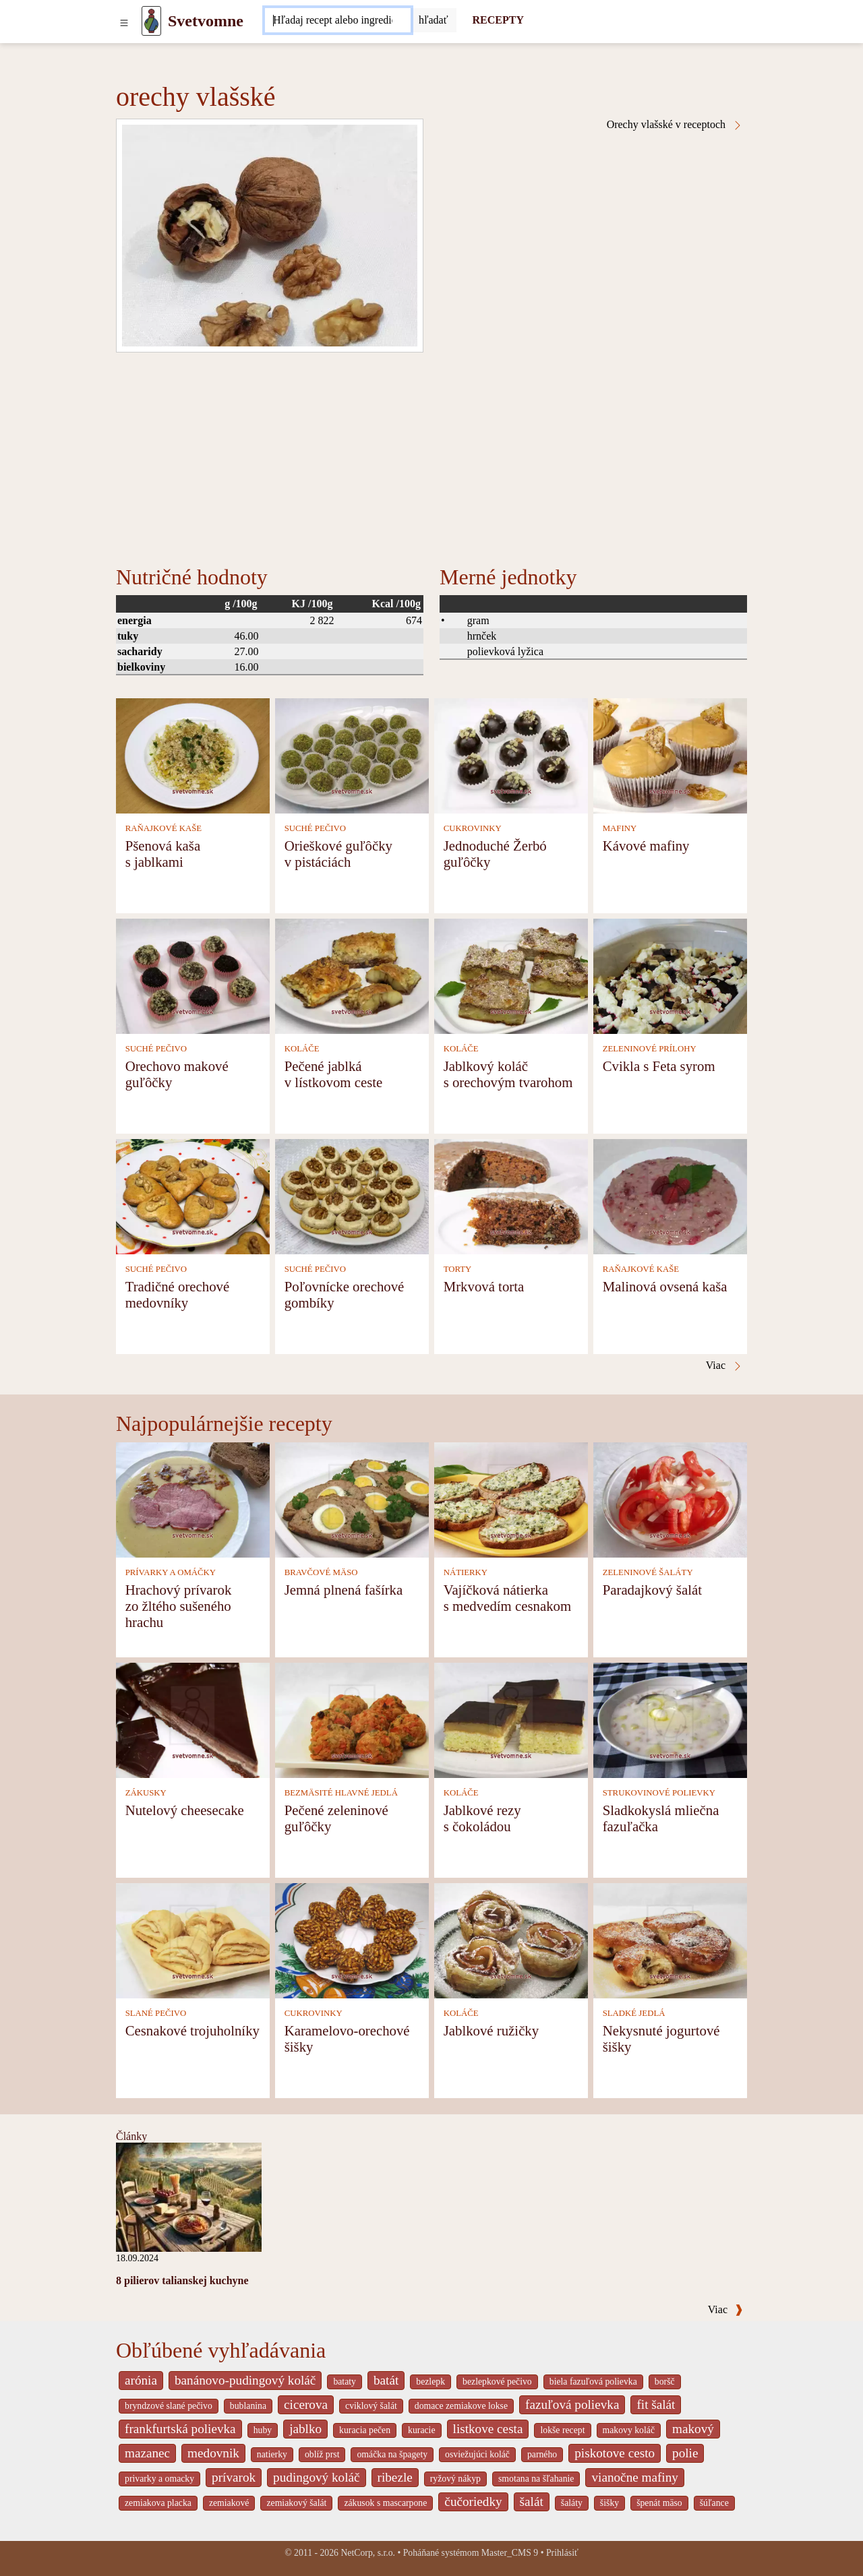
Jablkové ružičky (491, 2030)
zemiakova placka (158, 2503)
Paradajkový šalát (652, 1589)
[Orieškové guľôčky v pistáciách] (352, 754)
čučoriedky (473, 2501)
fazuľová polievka (572, 2404)
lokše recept (562, 2430)
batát (386, 2380)
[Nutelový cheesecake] (193, 1719)
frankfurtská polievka (180, 2429)
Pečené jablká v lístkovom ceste (334, 1074)
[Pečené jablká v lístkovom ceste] (352, 975)
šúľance (714, 2503)
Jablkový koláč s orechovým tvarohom (508, 1074)
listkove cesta (488, 2429)
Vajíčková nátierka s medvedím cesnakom (507, 1598)
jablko (305, 2429)
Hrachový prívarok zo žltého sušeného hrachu (178, 1606)
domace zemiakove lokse (461, 2406)
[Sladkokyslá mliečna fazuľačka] (670, 1719)
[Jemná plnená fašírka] (352, 1498)
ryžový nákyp (455, 2479)
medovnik (213, 2453)
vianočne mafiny (634, 2477)
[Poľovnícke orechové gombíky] (352, 1195)
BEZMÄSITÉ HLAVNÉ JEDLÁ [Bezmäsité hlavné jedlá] (341, 1793)
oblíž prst (322, 2454)
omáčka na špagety (392, 2454)
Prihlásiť (562, 2553)
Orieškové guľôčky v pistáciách (338, 853)
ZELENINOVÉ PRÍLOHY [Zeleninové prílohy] (649, 1048)
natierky (272, 2454)
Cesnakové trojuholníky (192, 2030)
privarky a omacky (159, 2479)
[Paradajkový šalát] (670, 1498)
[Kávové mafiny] (670, 754)
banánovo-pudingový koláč (245, 2380)
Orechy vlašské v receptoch (675, 125)
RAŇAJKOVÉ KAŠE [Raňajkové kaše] (163, 828)
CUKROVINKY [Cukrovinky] (473, 828)
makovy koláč (629, 2430)
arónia (141, 2380)
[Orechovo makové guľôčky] (193, 975)
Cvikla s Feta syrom (659, 1066)
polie (685, 2453)
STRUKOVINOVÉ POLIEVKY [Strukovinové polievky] (659, 1793)
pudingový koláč (316, 2477)
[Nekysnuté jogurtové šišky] (670, 1939)
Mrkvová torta (484, 1286)
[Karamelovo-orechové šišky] (352, 1939)
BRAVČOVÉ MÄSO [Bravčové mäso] (321, 1572)
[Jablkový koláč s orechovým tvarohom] (511, 975)
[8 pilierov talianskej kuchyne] (189, 2195)
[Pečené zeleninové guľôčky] (352, 1719)
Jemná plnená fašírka (344, 1589)
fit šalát (655, 2404)
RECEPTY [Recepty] (498, 20)
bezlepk (430, 2381)
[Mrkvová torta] (511, 1195)
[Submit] (433, 20)
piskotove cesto (614, 2453)
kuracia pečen (364, 2430)
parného (542, 2454)
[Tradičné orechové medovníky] (193, 1195)
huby (263, 2430)
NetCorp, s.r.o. (367, 2553)
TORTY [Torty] (458, 1269)
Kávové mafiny (646, 845)
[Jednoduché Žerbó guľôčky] (511, 754)
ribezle (395, 2477)
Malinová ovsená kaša (665, 1286)
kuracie (421, 2430)
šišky (609, 2503)
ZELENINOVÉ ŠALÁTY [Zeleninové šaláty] (648, 1572)
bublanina (248, 2406)
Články (131, 2136)
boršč (665, 2381)
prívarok (234, 2477)
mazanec (147, 2453)
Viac (725, 2309)
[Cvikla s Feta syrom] (670, 975)
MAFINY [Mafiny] (619, 828)
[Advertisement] (431, 453)
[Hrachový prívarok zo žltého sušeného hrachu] (193, 1498)
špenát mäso (659, 2503)
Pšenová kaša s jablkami (162, 853)
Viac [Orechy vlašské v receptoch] (724, 1365)
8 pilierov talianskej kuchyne (182, 2280)
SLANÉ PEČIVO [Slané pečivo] (156, 2013)
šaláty (572, 2503)
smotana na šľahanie (536, 2479)
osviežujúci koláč (477, 2454)
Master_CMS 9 (509, 2553)
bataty (344, 2381)
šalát (531, 2501)
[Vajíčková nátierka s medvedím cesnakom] (511, 1498)
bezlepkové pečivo (497, 2381)
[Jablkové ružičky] (511, 1939)
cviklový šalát (371, 2406)
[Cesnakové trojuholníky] (193, 1939)
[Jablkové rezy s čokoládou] (511, 1719)
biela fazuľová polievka (593, 2381)
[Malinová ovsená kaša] (670, 1195)
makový (693, 2429)
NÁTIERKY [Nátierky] (465, 1572)
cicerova (306, 2404)
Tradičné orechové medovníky (177, 1294)
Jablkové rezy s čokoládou (482, 1818)
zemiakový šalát (296, 2503)
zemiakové (229, 2503)
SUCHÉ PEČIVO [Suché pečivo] (315, 828)
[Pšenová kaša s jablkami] (193, 754)
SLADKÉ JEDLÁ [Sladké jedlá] (634, 2013)
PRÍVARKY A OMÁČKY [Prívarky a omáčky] (170, 1572)
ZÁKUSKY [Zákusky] (146, 1793)
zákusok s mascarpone (385, 2503)
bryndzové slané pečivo (168, 2406)
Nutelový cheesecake (184, 1810)
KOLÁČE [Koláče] (302, 1048)
